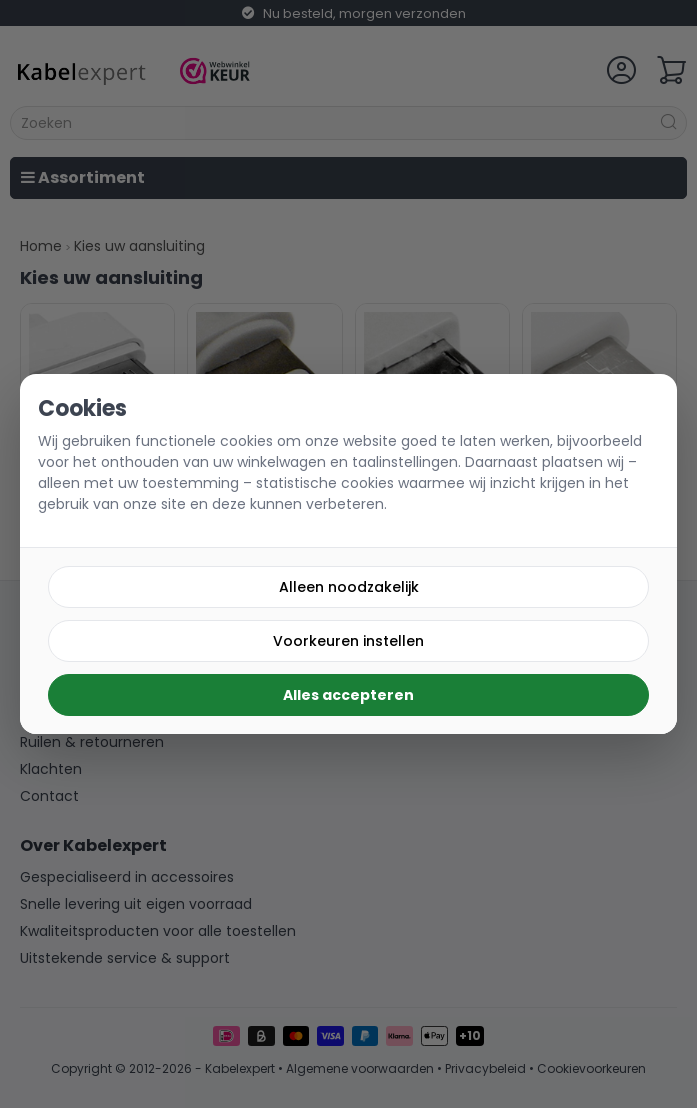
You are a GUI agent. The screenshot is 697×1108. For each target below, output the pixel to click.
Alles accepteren (348, 695)
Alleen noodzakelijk (349, 587)
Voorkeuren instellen (348, 641)
